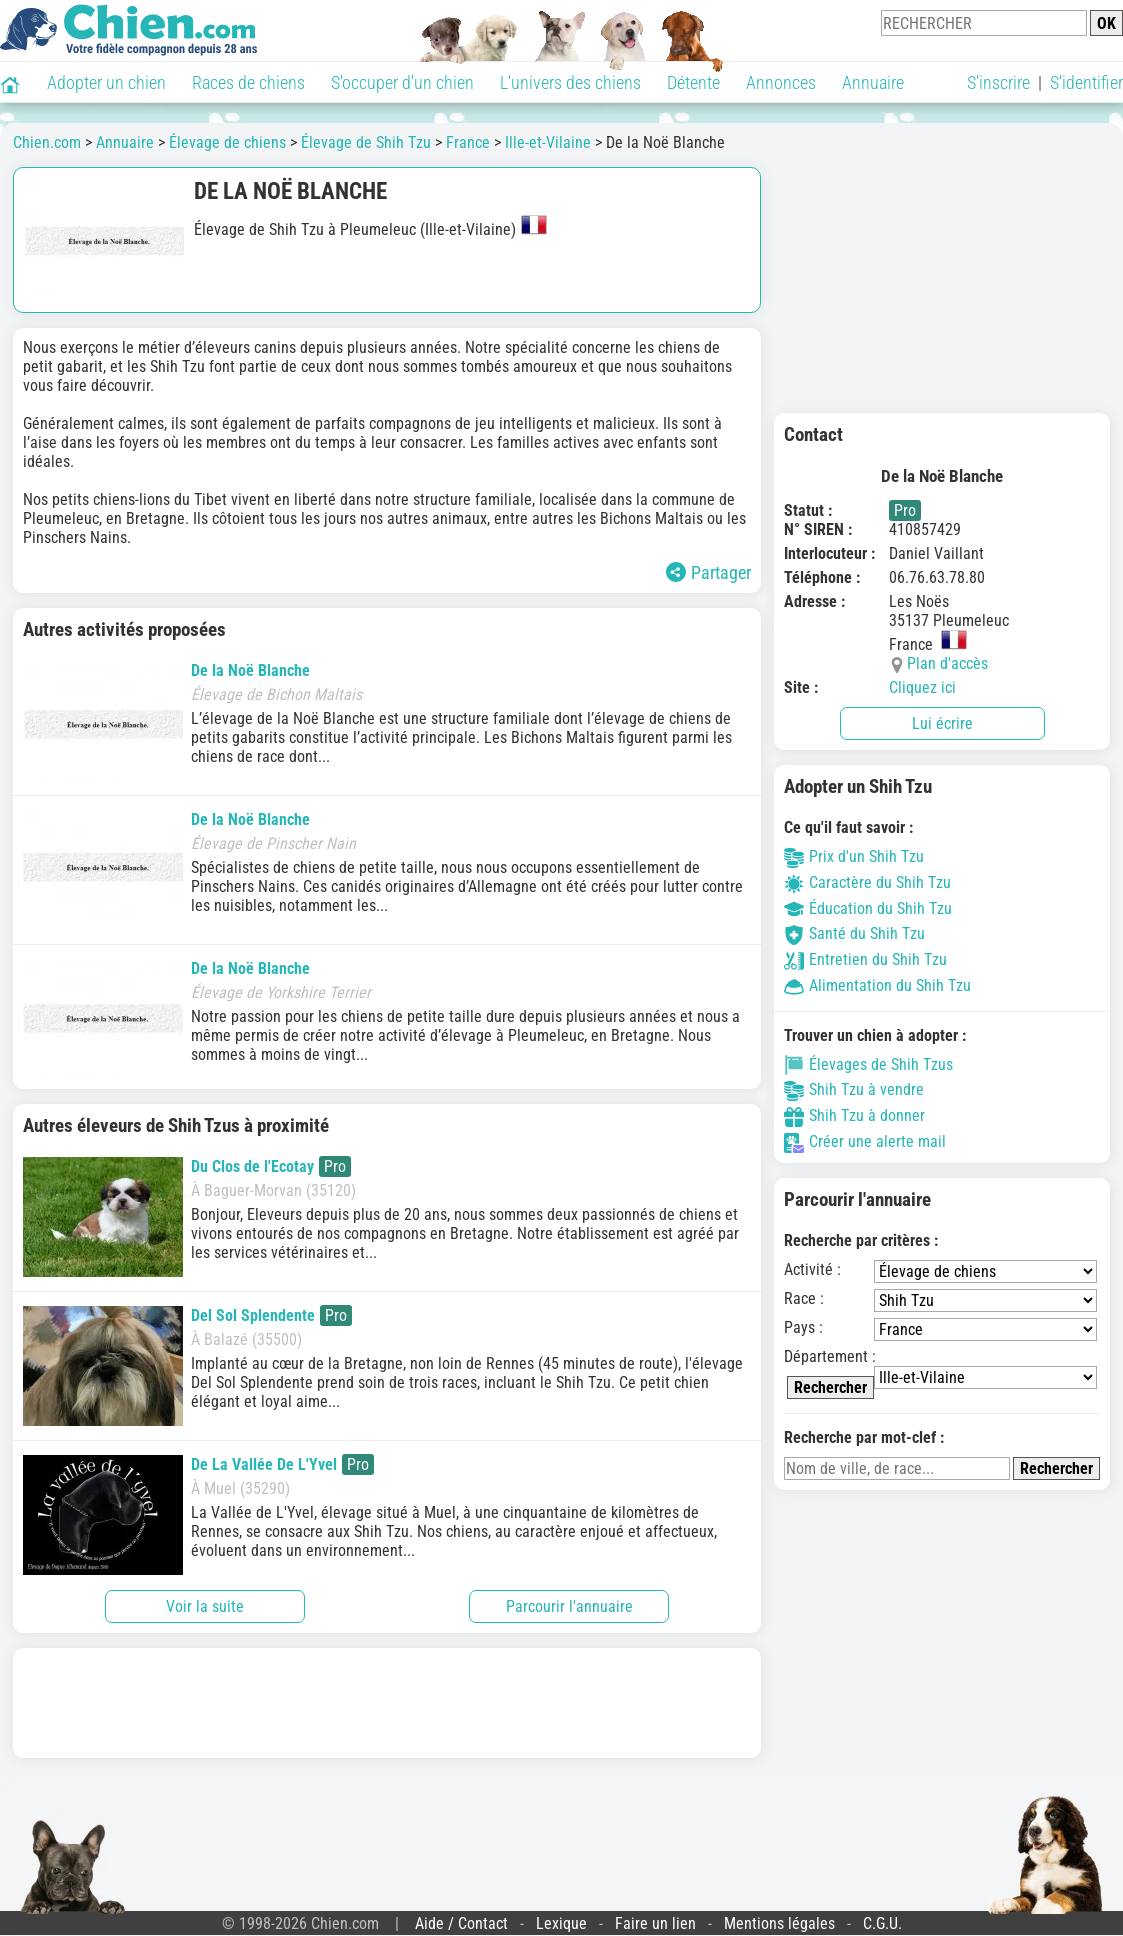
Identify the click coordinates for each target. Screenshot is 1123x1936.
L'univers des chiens (570, 82)
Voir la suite (205, 1606)
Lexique (561, 1923)
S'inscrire (998, 82)
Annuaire (873, 82)
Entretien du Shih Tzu (865, 959)
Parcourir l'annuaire (569, 1606)
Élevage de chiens (227, 142)
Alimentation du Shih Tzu (877, 985)
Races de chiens (248, 82)
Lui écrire (942, 723)
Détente (693, 82)
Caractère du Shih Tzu (867, 882)
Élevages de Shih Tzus (868, 1064)
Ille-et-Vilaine (548, 142)
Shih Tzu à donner (854, 1115)
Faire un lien (655, 1923)
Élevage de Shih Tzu (366, 142)
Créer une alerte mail (865, 1141)
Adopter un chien (106, 82)
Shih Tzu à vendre (854, 1089)
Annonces (781, 82)
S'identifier (1086, 82)
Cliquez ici (922, 687)
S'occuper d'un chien (402, 82)
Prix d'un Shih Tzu (854, 856)
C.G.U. (882, 1923)
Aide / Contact (461, 1923)
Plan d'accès (947, 663)
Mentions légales (779, 1923)
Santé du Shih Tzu (854, 933)
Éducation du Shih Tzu (868, 908)
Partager (708, 572)
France (468, 142)
